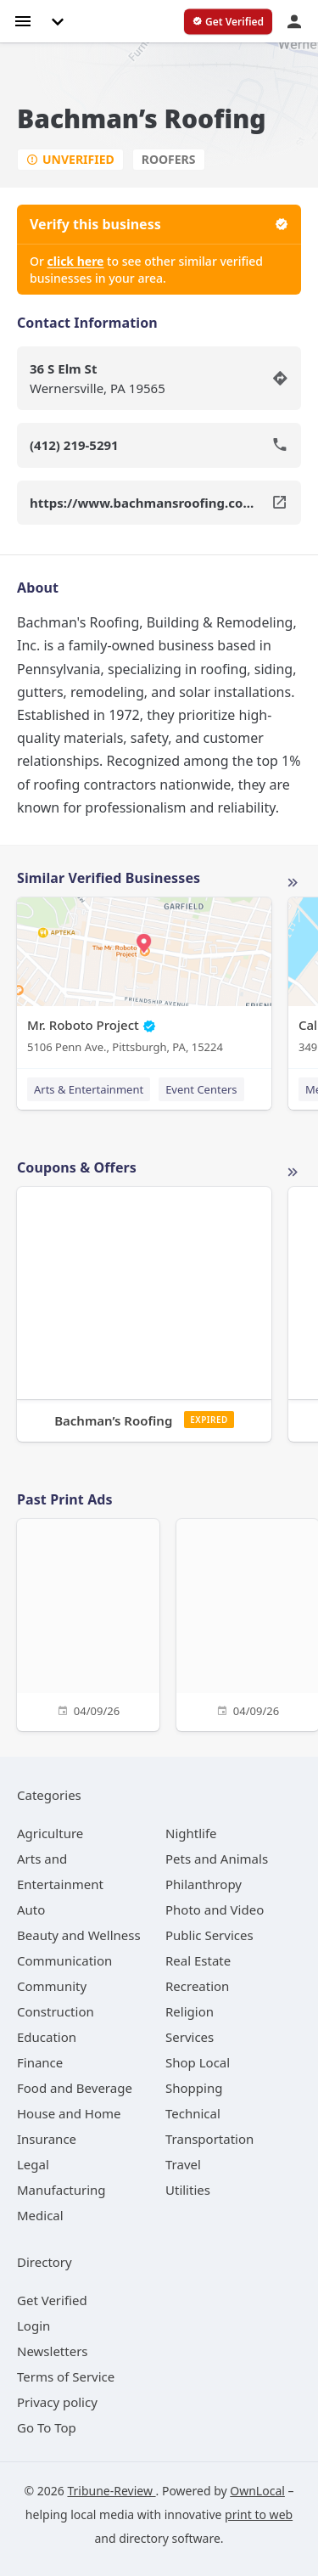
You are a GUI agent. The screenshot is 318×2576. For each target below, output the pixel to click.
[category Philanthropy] (203, 1884)
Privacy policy (57, 2401)
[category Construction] (55, 2011)
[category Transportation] (209, 2138)
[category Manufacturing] (61, 2189)
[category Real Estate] (198, 1960)
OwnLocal (257, 2491)
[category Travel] (183, 2164)
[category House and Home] (69, 2113)
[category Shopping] (193, 2087)
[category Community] (51, 1985)
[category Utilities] (187, 2189)
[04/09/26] (88, 1623)
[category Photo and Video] (214, 1909)
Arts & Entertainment (88, 1089)
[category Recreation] (197, 1985)
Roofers (169, 159)
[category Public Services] (209, 1934)
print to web (259, 2514)
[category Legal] (33, 2164)
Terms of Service (65, 2376)
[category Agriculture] (50, 1833)
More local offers (292, 1172)
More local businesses (292, 883)
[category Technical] (192, 2113)
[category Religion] (189, 2011)
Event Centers (201, 1089)
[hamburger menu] (23, 19)
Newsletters (52, 2351)
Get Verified (52, 2300)
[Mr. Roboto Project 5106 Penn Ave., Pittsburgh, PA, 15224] (144, 979)
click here (75, 261)
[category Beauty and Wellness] (79, 1934)
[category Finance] (40, 2062)
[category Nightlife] (191, 1833)
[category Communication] (64, 1960)
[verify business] (228, 22)
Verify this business (159, 224)
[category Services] (189, 2036)
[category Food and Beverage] (74, 2087)
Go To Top (46, 2427)
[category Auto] (31, 1909)
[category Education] (46, 2036)
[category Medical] (40, 2215)
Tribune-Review (111, 2491)
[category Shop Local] (197, 2062)
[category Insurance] (46, 2138)
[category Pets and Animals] (216, 1858)
